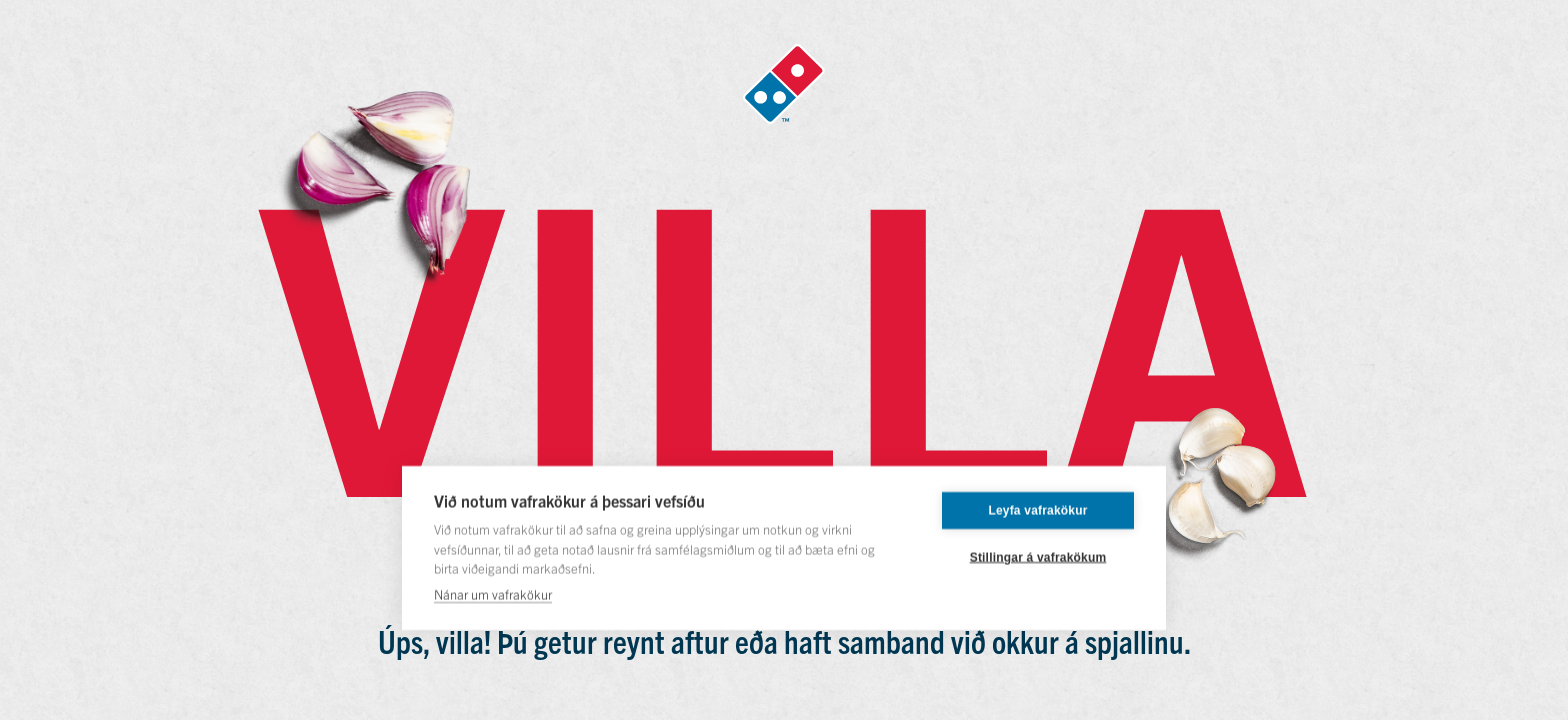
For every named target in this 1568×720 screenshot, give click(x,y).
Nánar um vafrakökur (493, 593)
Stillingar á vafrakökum (1038, 557)
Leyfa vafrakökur (1037, 510)
